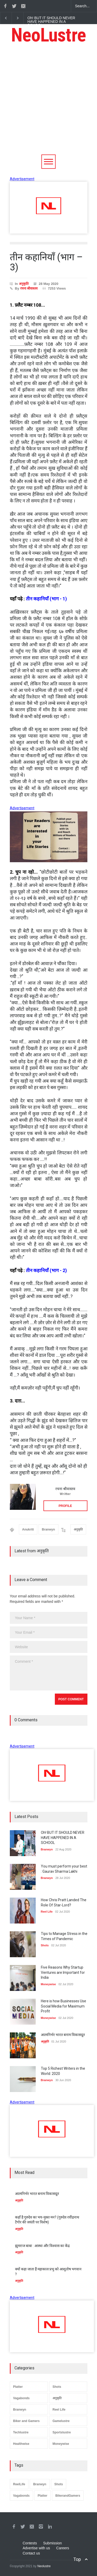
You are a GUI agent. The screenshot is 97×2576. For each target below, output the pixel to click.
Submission (52, 2543)
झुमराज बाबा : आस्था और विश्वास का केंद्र (42, 2246)
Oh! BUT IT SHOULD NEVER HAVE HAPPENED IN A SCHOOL (51, 21)
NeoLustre (48, 35)
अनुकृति (23, 284)
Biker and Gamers (26, 2421)
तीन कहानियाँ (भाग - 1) (46, 598)
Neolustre (43, 2566)
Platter (18, 2387)
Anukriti (28, 1529)
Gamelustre (61, 2421)
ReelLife (19, 2484)
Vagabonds (21, 2398)
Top (77, 2559)
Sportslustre (62, 2432)
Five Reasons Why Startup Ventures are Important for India (63, 1972)
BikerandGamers (67, 2495)
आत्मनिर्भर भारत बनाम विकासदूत (63, 2035)
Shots (57, 2387)
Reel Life (59, 2409)
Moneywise (61, 2444)
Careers (62, 2548)
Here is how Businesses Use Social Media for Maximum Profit (63, 2006)
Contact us (31, 2553)
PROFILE (65, 1506)
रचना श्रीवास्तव (29, 288)
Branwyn (48, 1529)
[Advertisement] (48, 103)
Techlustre (21, 2432)
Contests (30, 2543)
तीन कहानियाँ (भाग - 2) (46, 1270)
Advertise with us (36, 2548)
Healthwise (21, 2444)
